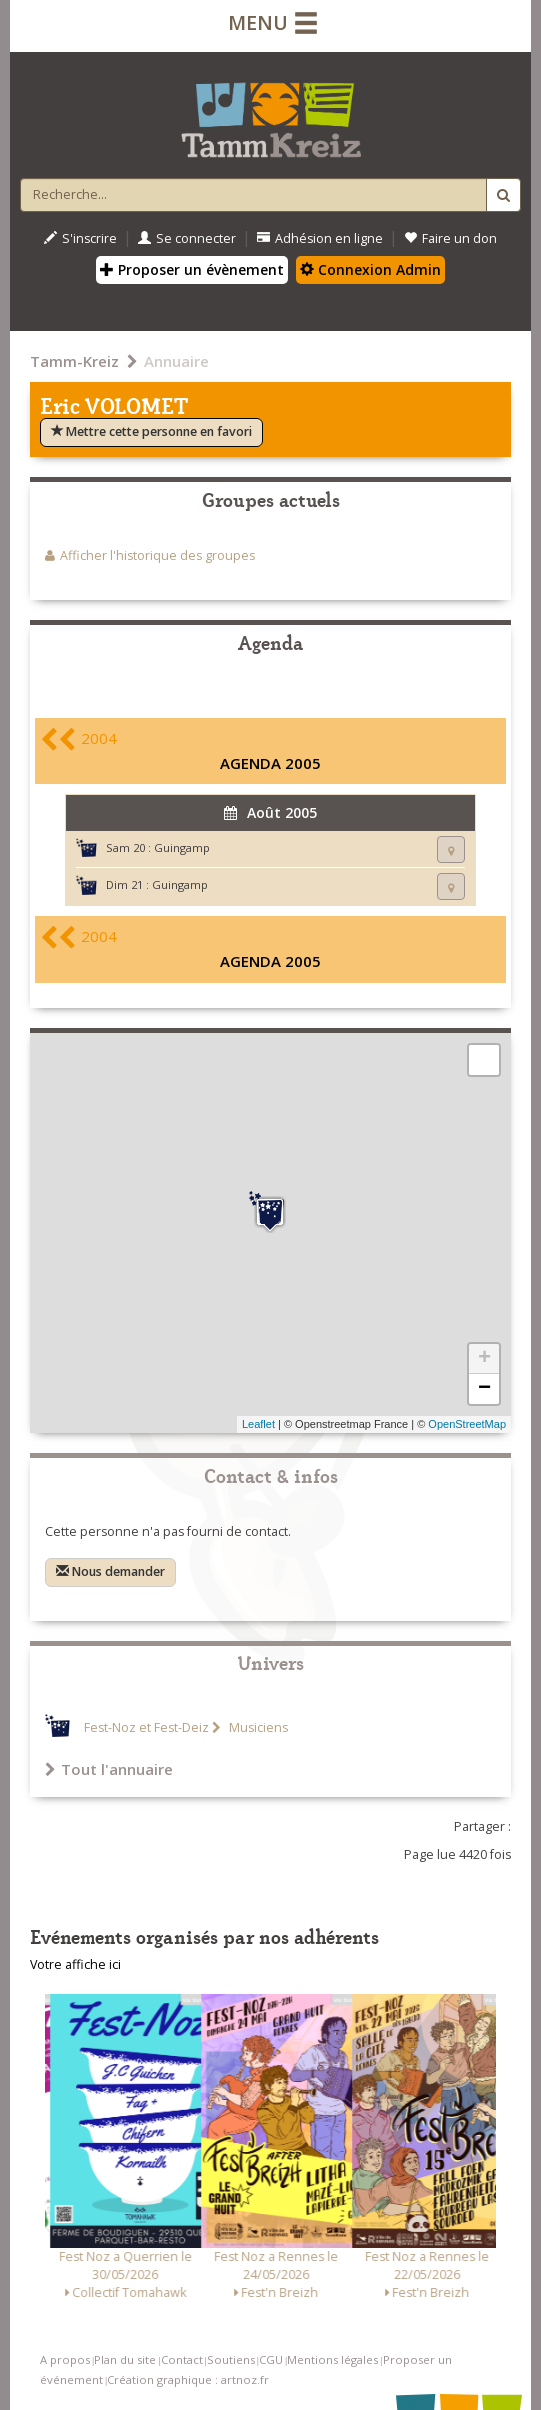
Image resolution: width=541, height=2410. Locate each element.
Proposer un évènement (192, 269)
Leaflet (258, 1424)
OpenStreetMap (467, 1424)
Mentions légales (332, 2359)
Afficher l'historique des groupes (157, 555)
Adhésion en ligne (320, 238)
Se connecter (187, 238)
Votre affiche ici (75, 1964)
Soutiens (231, 2359)
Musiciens (257, 1727)
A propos (65, 2359)
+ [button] (484, 1359)
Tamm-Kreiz (74, 361)
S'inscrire (80, 238)
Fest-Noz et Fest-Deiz (146, 1727)
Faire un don (450, 238)
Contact (182, 2359)
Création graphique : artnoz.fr (188, 2379)
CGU (271, 2359)
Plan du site (125, 2359)
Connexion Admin (370, 269)
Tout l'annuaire (109, 1769)
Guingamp (182, 847)
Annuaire (176, 361)
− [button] (484, 1389)
